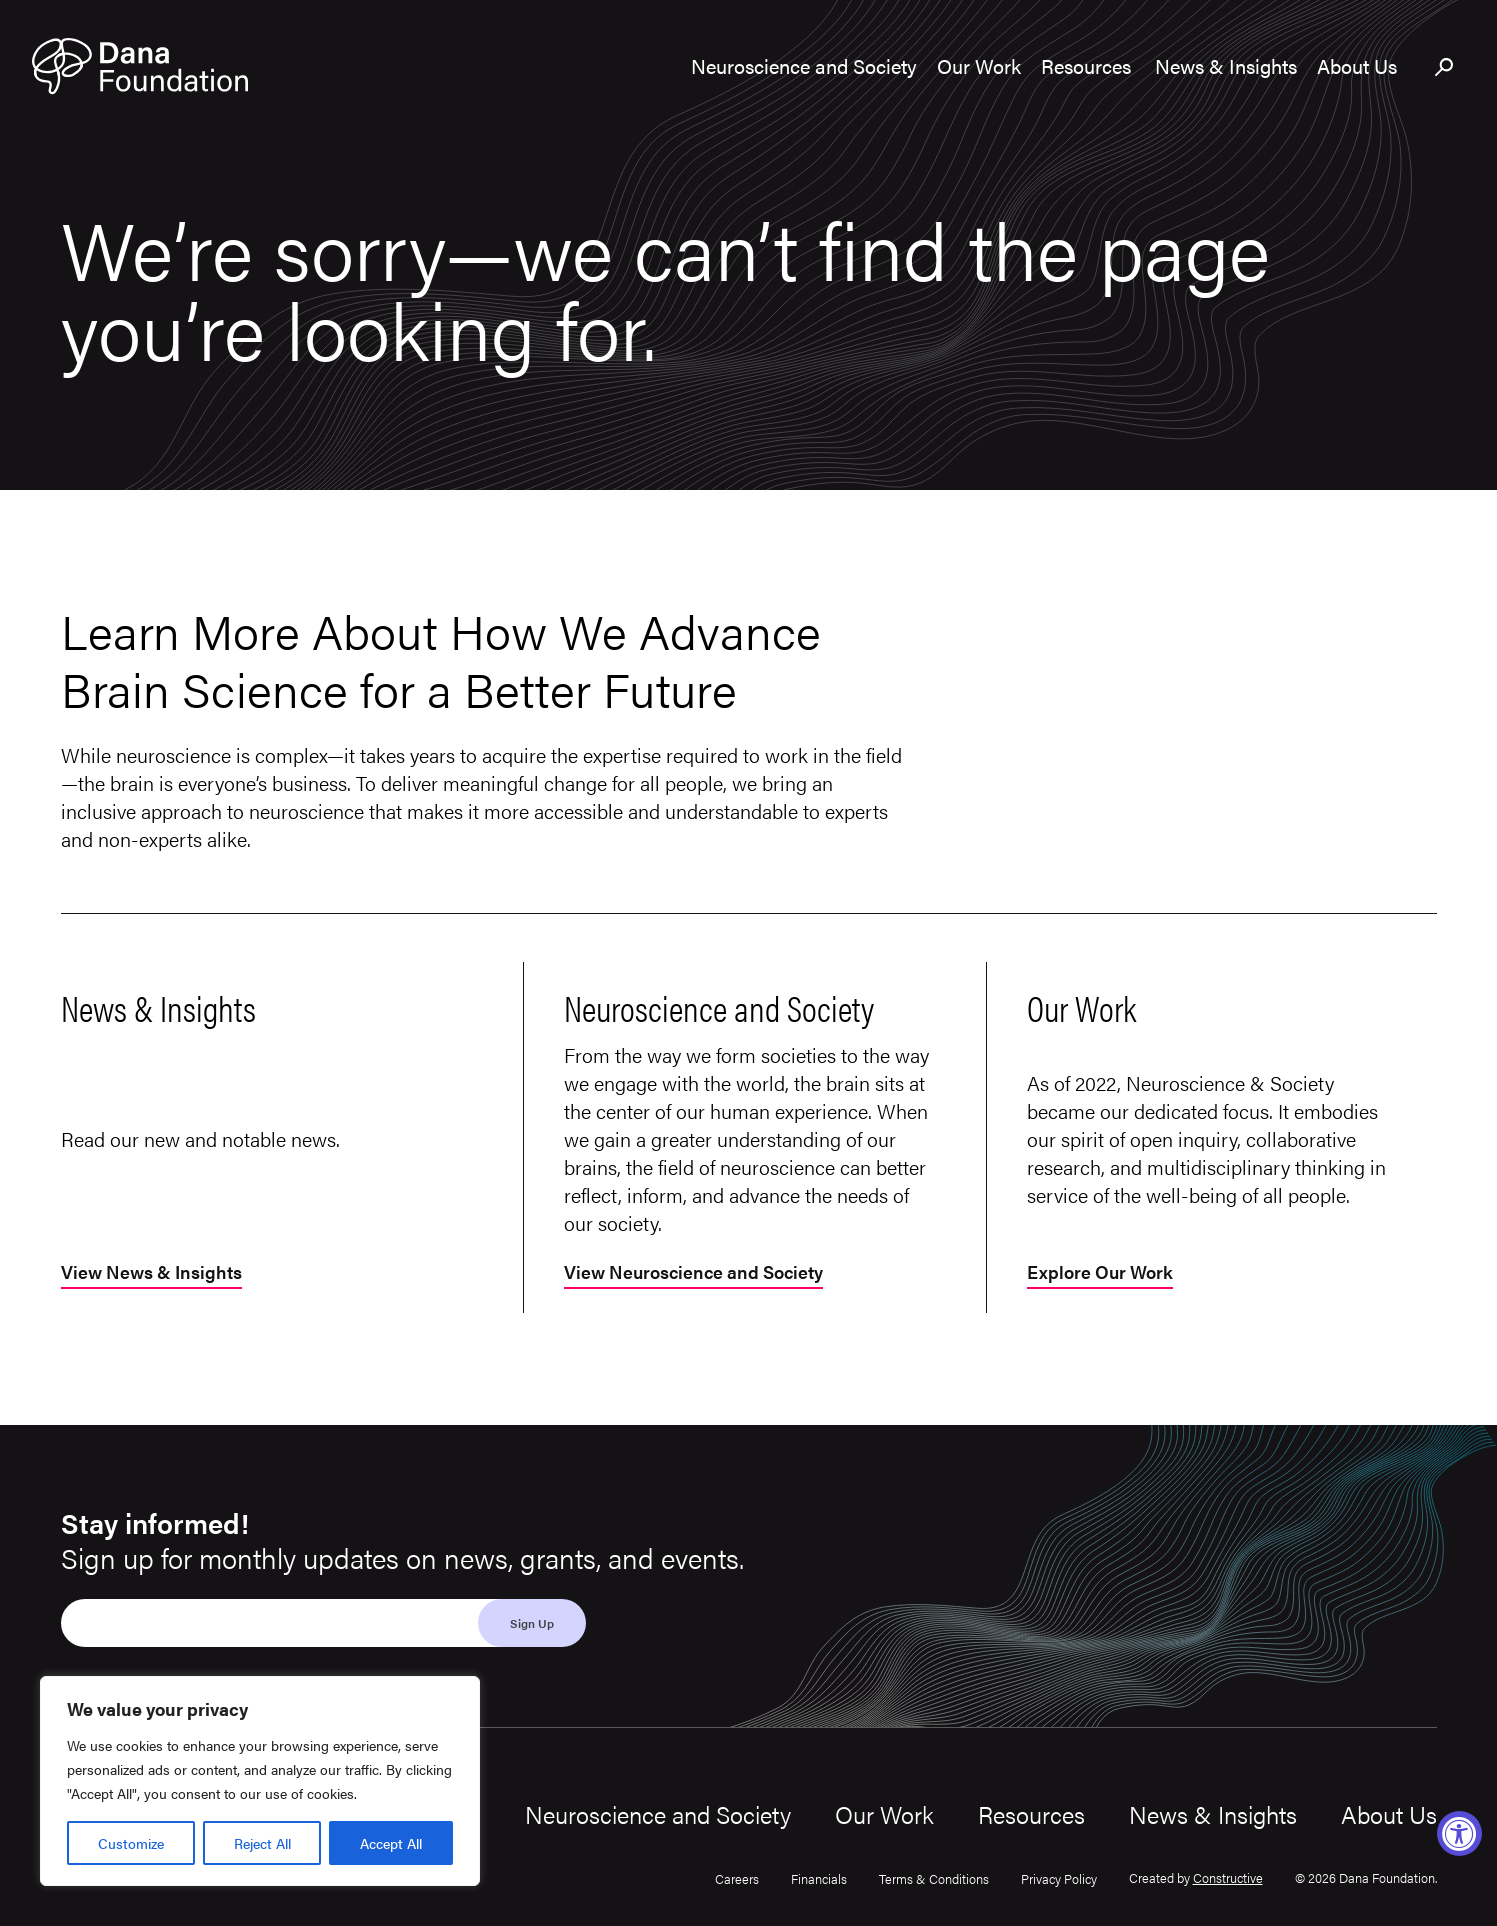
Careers (737, 1878)
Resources (1031, 1814)
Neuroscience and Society (658, 1814)
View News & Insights (151, 1273)
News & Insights (1213, 1814)
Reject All (262, 1843)
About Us (1389, 1814)
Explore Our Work (1100, 1273)
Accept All (391, 1843)
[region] (260, 1781)
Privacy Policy (1059, 1878)
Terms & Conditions (934, 1878)
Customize (131, 1843)
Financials (819, 1878)
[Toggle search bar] (1445, 68)
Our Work (884, 1814)
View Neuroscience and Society (693, 1273)
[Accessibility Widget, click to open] (1459, 1833)
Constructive (1228, 1877)
